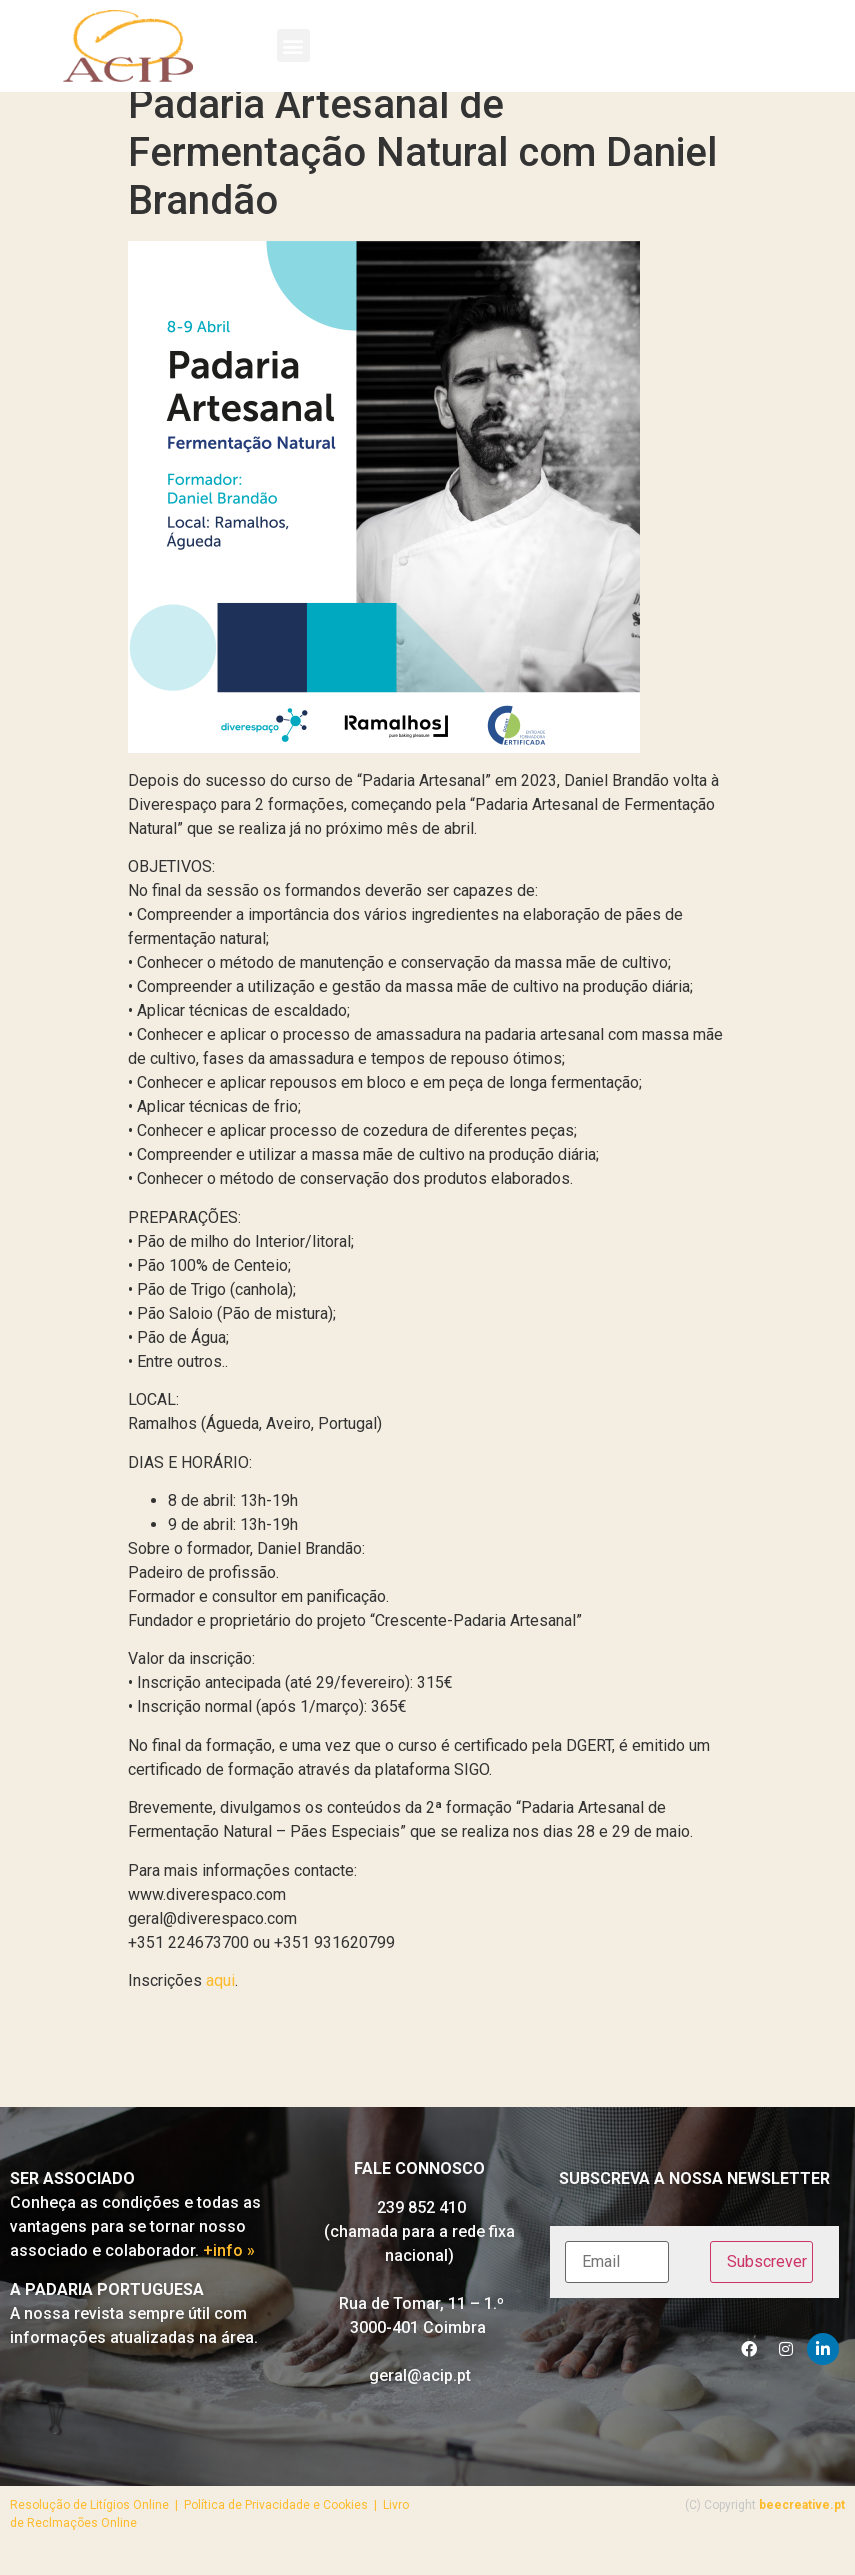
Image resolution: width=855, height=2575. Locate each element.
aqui (220, 1999)
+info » (229, 2269)
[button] (293, 45)
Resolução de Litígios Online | (97, 2523)
